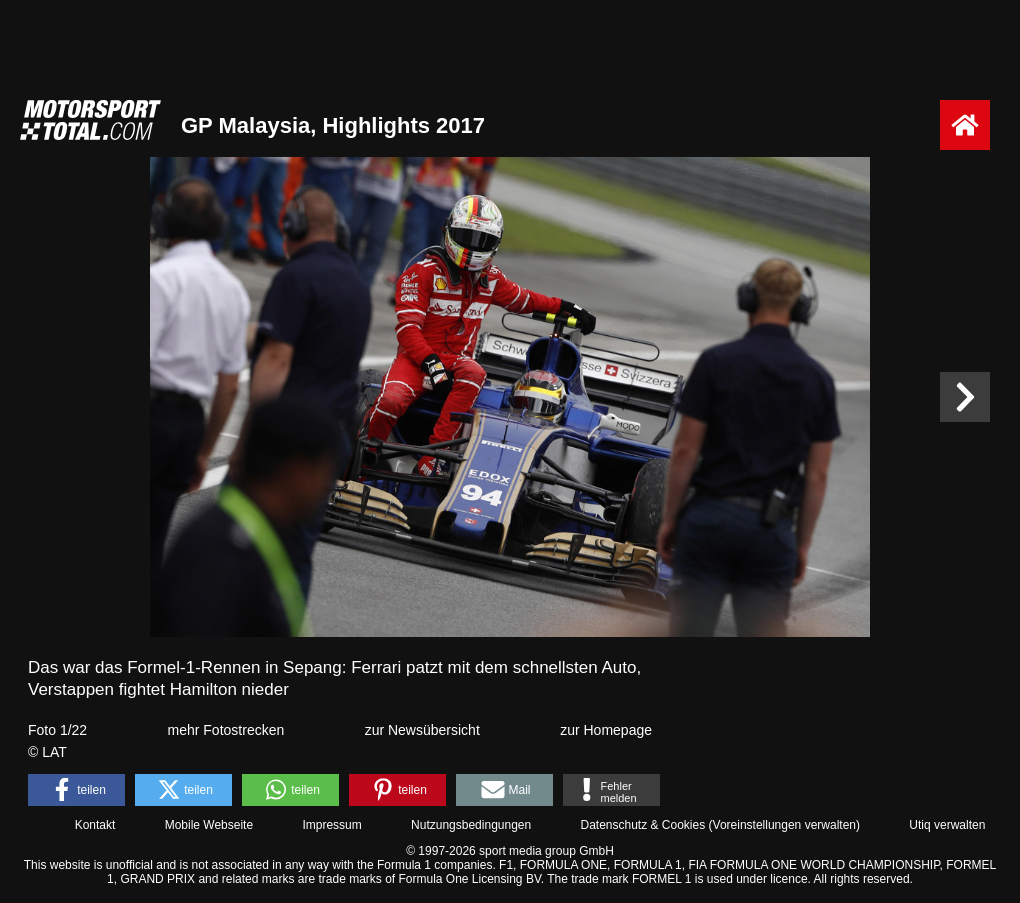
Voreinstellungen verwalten (784, 825)
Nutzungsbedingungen (471, 825)
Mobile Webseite (209, 825)
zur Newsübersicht (422, 730)
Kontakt (95, 825)
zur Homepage (606, 730)
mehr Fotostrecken (226, 730)
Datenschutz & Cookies (642, 825)
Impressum (331, 825)
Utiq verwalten (947, 825)
